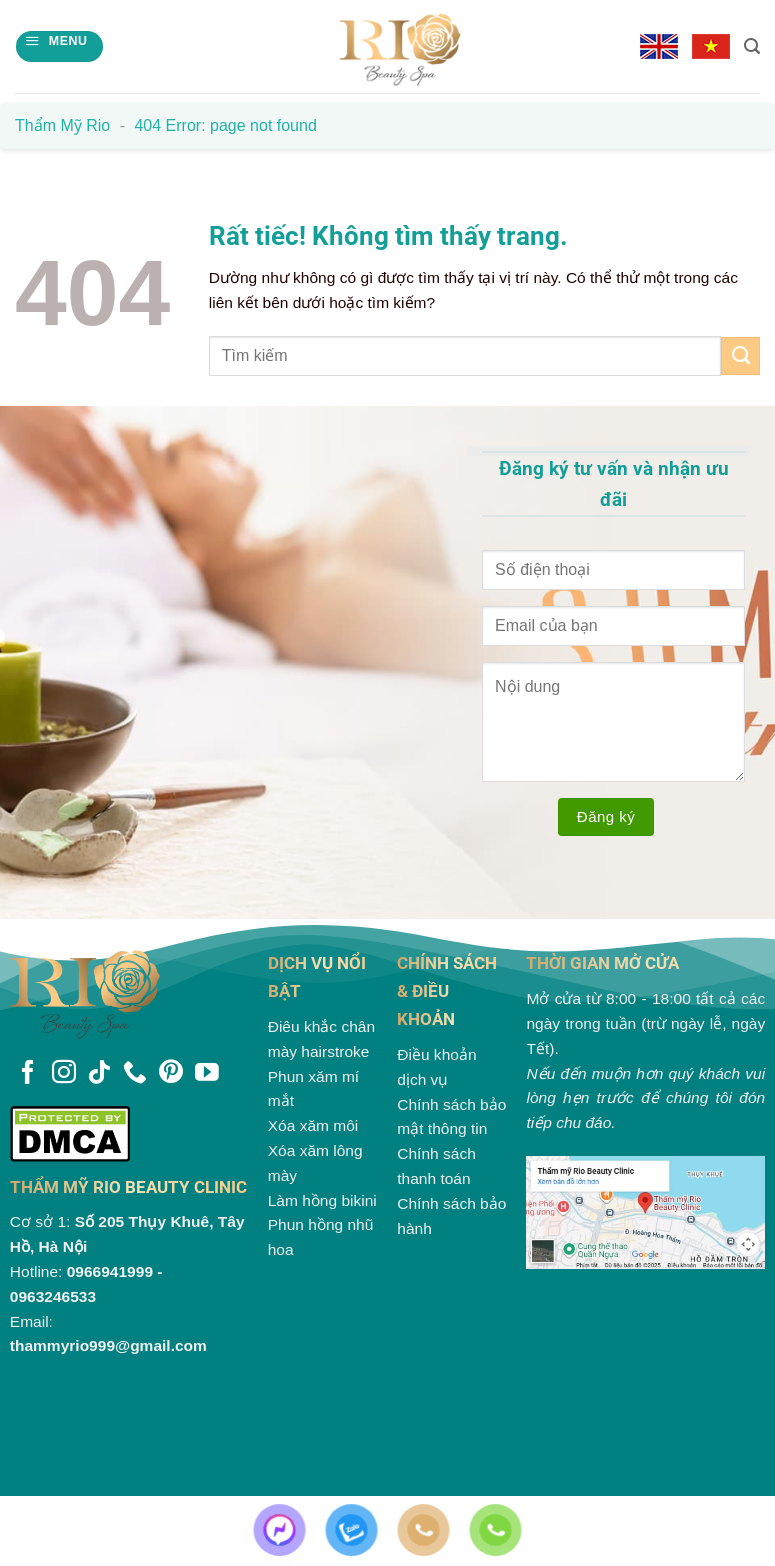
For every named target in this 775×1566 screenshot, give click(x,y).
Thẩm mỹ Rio (62, 125)
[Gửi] (740, 356)
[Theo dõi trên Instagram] (64, 1074)
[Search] (752, 46)
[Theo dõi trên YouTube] (207, 1074)
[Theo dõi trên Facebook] (28, 1074)
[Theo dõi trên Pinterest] (171, 1074)
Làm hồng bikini (322, 1200)
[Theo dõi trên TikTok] (99, 1074)
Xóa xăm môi (313, 1125)
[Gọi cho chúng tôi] (135, 1074)
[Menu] (59, 46)
